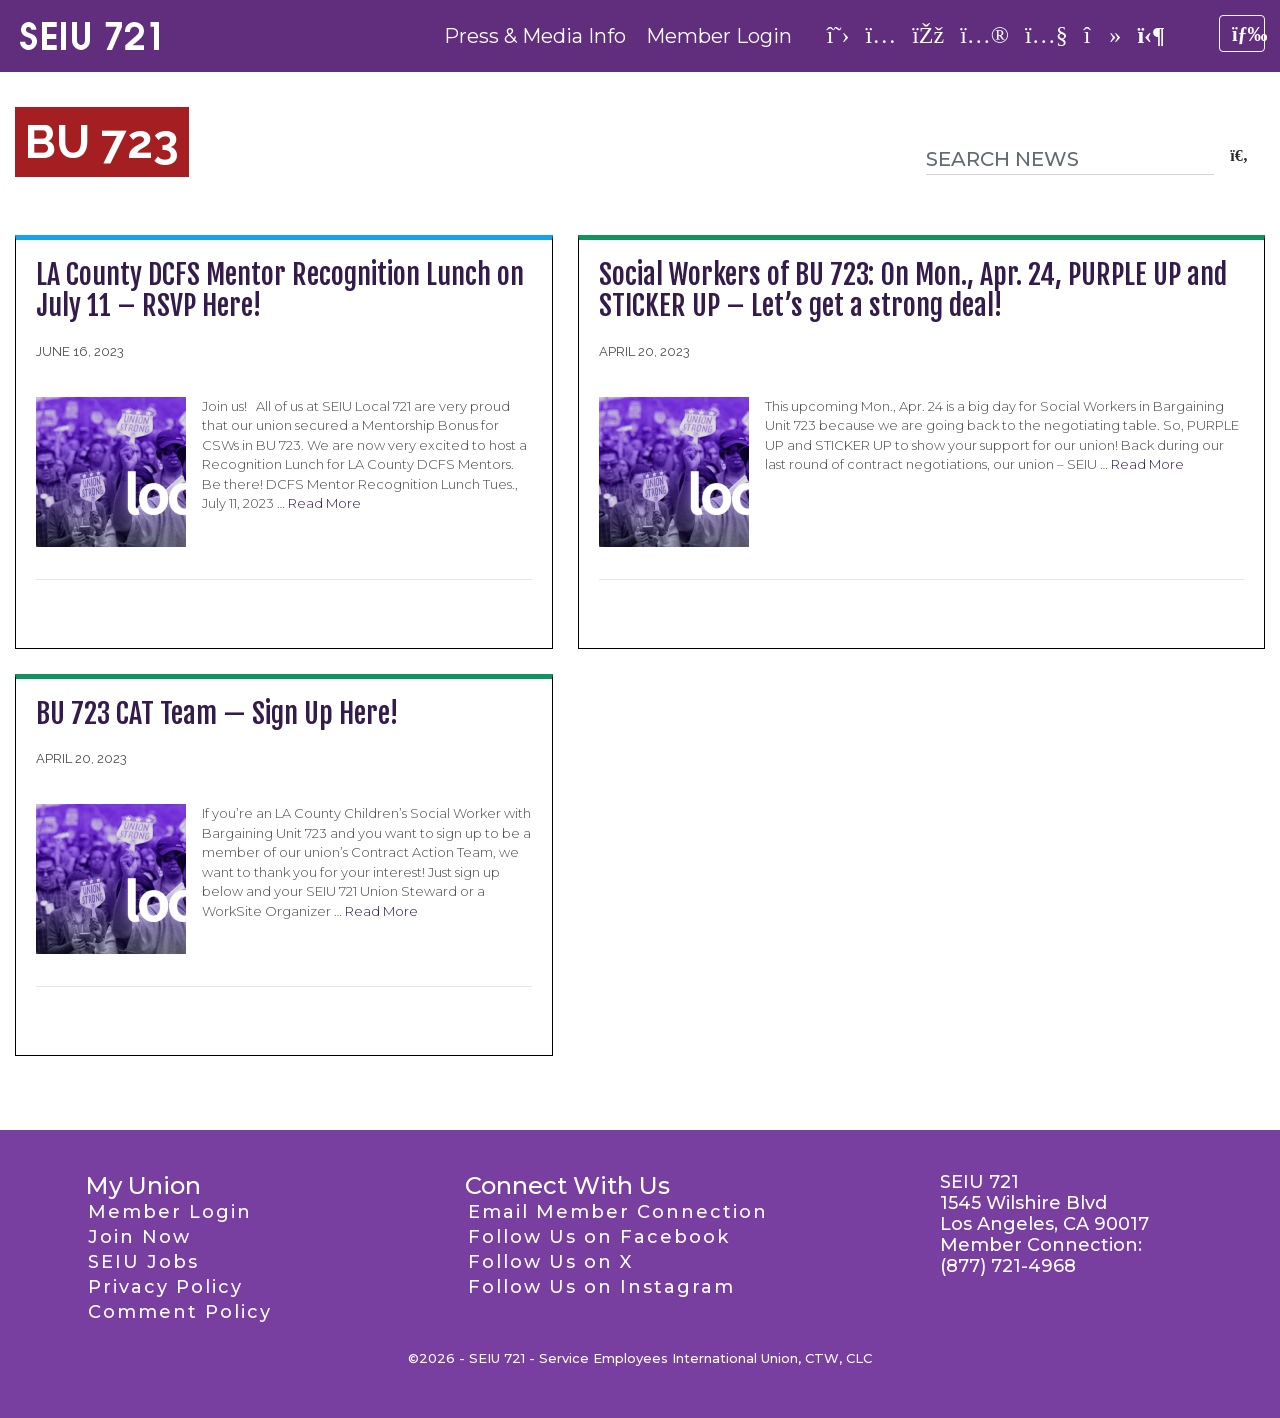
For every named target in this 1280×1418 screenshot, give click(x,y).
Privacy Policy (165, 1287)
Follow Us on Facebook (599, 1237)
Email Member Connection (618, 1212)
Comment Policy (180, 1312)
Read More (324, 503)
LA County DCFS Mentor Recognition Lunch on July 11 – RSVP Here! (280, 290)
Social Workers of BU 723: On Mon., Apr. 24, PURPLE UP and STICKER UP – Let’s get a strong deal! (913, 290)
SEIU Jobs (143, 1262)
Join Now (139, 1237)
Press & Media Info (535, 36)
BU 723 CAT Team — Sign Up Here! (217, 713)
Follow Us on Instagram (601, 1287)
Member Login (719, 36)
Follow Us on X (550, 1262)
